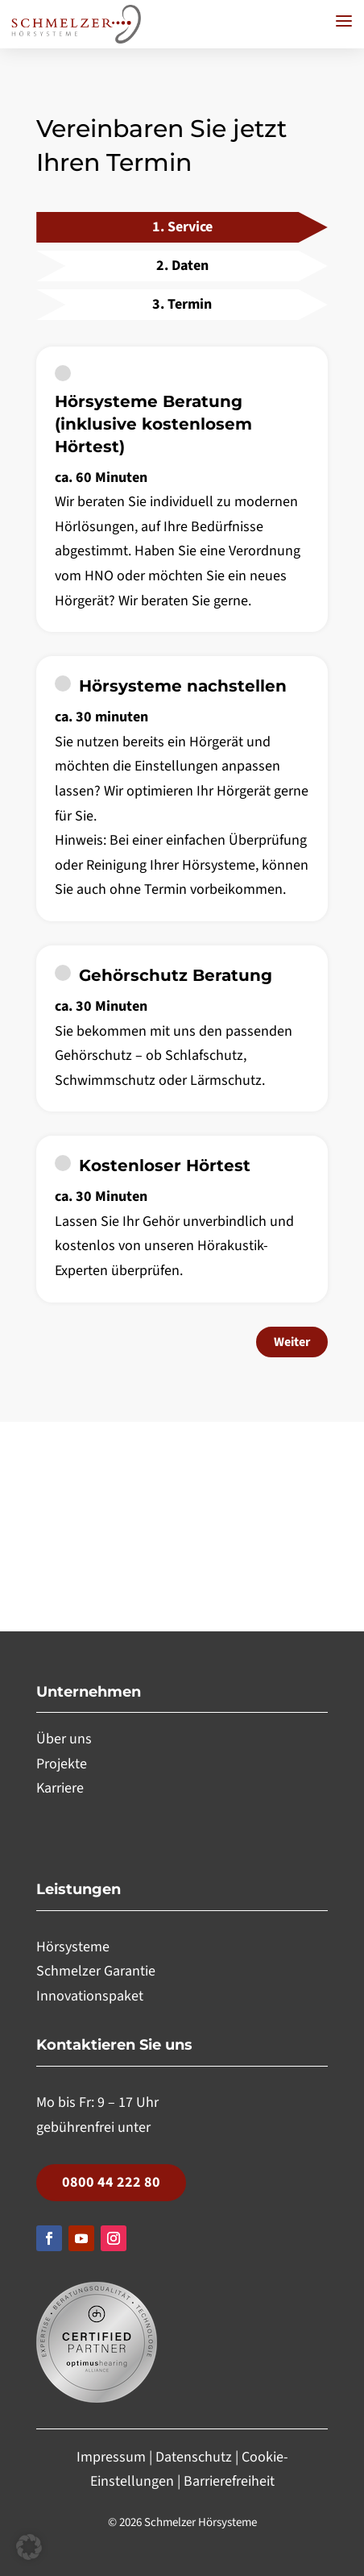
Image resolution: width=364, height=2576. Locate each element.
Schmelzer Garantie (95, 1971)
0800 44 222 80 (111, 2182)
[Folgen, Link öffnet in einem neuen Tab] (49, 2238)
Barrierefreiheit (229, 2481)
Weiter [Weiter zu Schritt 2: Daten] (292, 1342)
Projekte (61, 1764)
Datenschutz (193, 2457)
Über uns (64, 1739)
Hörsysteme (73, 1947)
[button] (344, 21)
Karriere (60, 1788)
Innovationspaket (89, 1996)
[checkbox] (182, 489)
